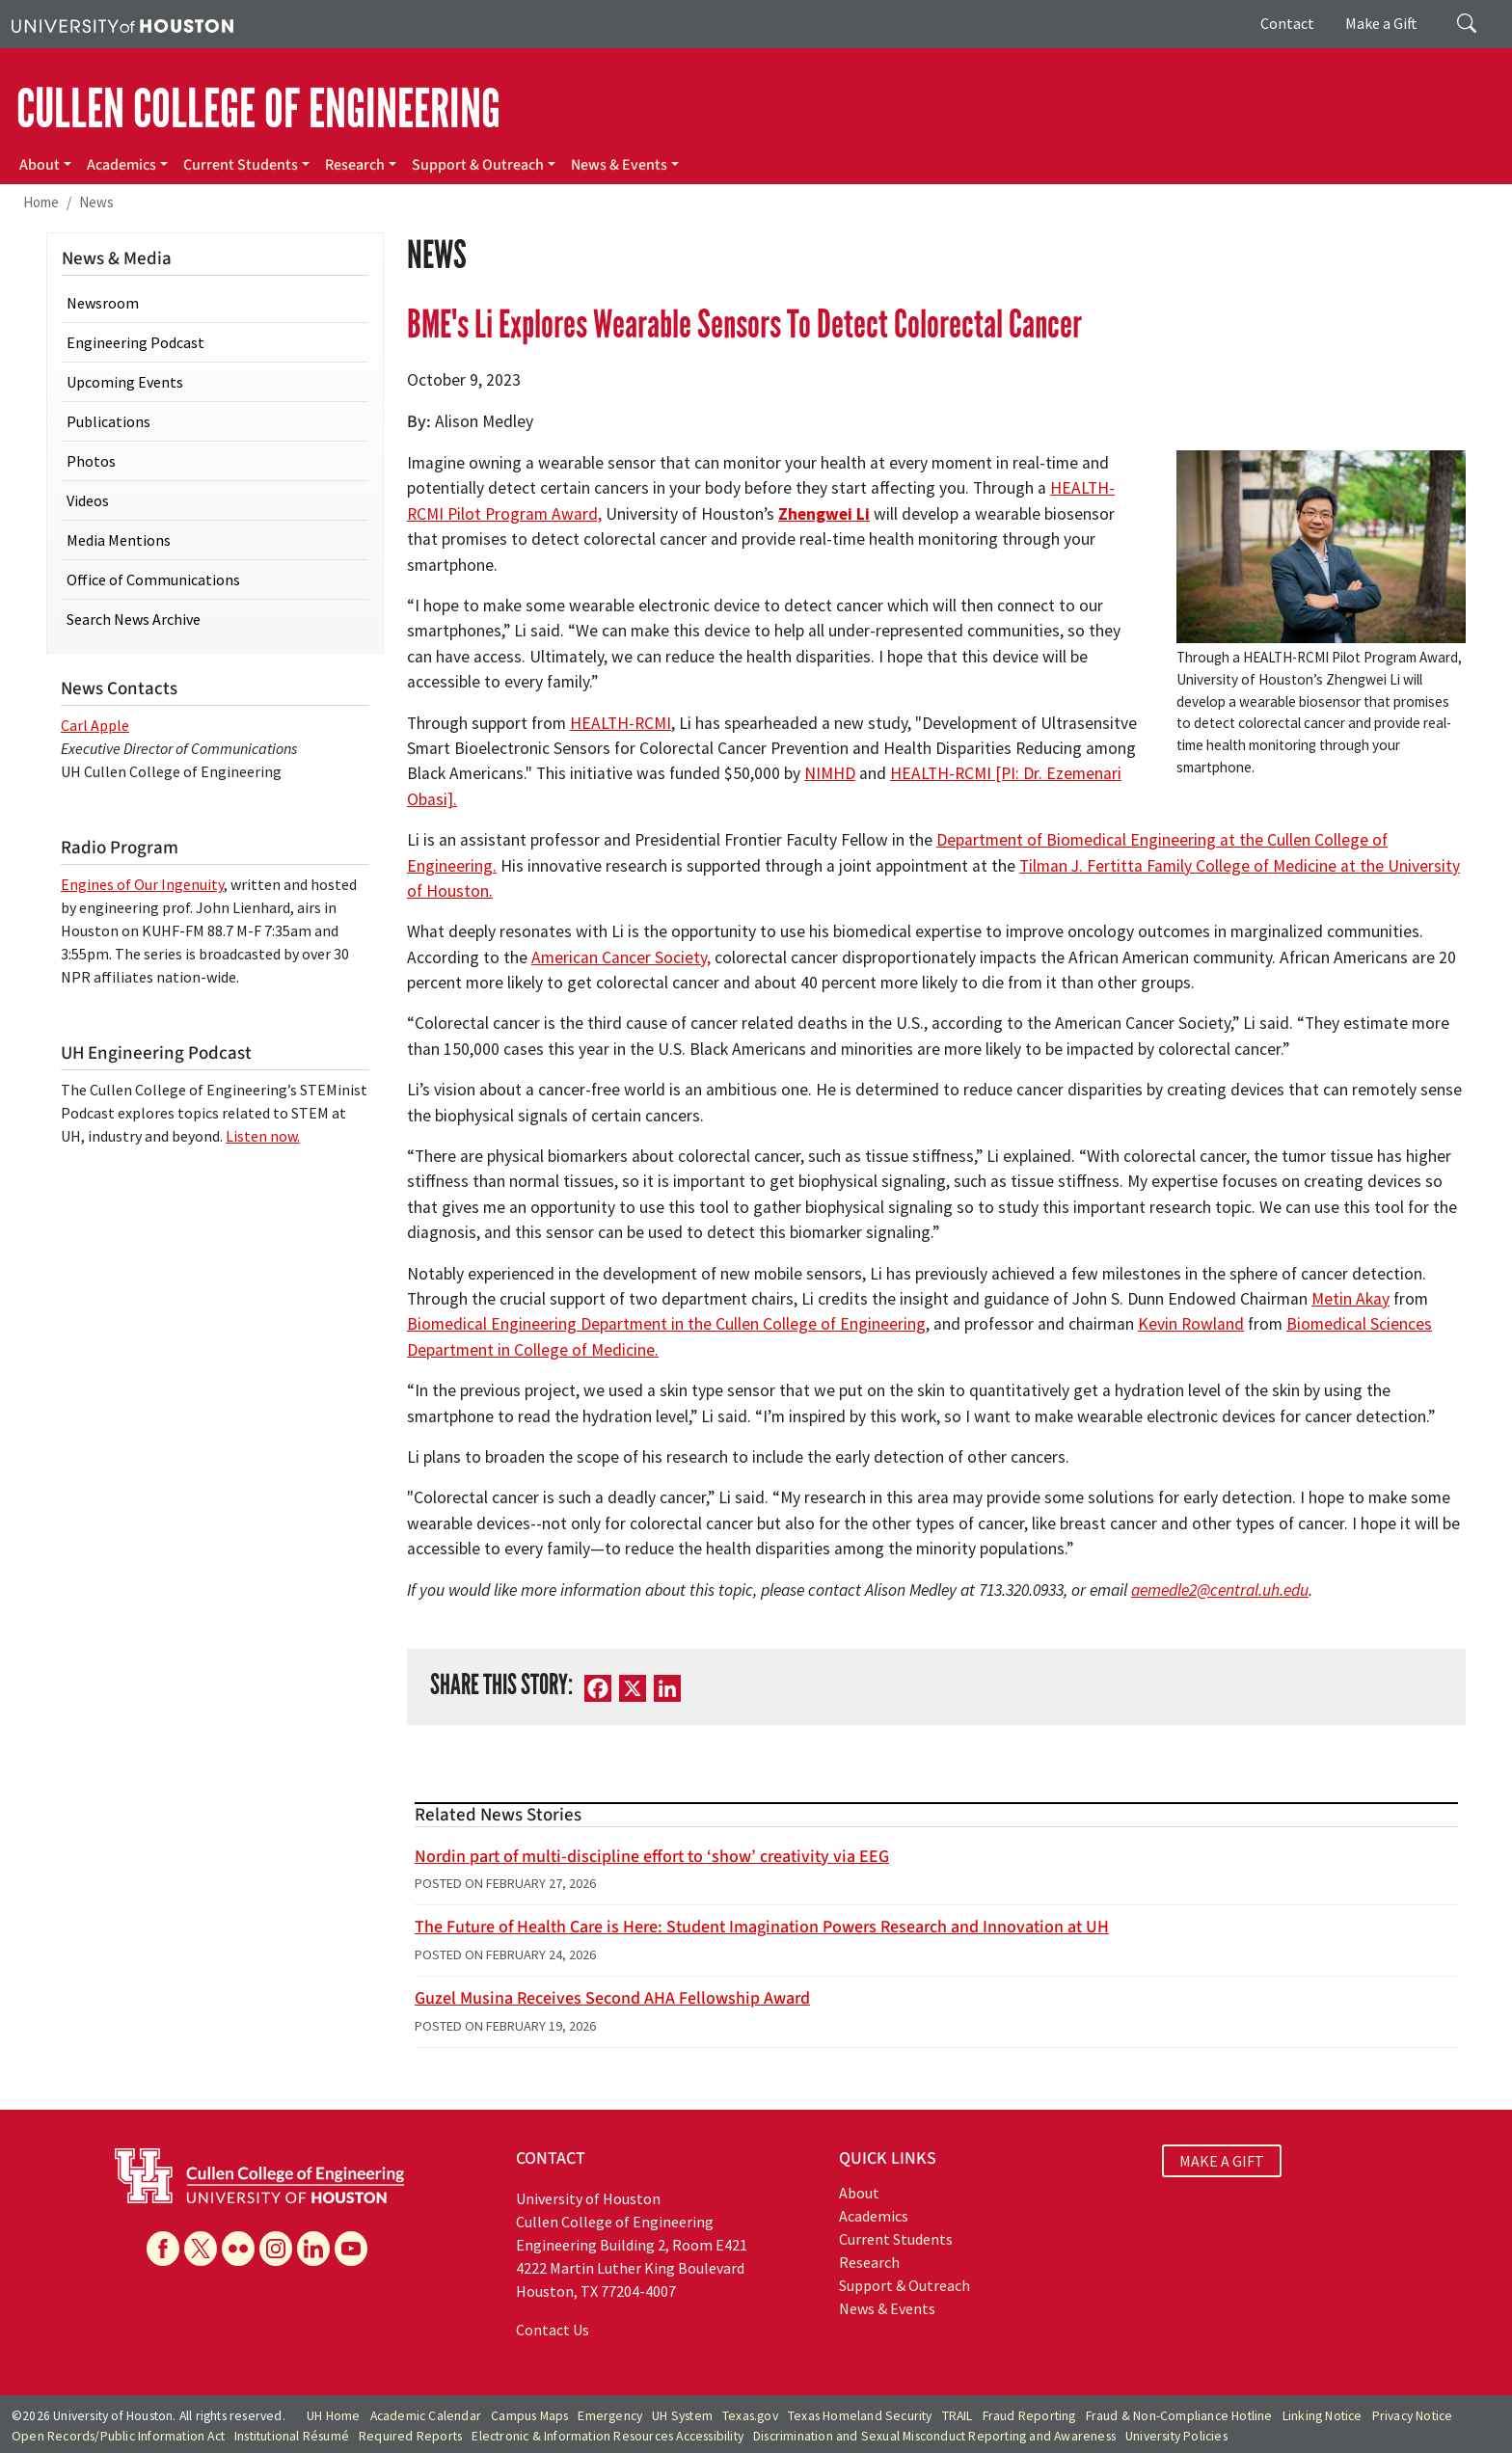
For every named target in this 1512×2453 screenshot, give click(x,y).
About (39, 164)
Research (355, 164)
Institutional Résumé (291, 2436)
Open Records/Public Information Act (118, 2436)
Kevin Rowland (1191, 1323)
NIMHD (829, 773)
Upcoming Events (125, 381)
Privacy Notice (1412, 2416)
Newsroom (103, 302)
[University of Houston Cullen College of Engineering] (259, 2173)
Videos (88, 500)
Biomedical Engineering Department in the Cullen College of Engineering (666, 1323)
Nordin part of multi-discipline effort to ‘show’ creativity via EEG (652, 1857)
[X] (632, 1687)
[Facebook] (597, 1687)
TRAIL (957, 2416)
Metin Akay (1350, 1298)
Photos (91, 461)
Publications (108, 421)
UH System (682, 2416)
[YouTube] (351, 2248)
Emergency (610, 2416)
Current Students (240, 164)
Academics (121, 164)
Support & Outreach (478, 164)
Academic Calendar (425, 2416)
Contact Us (552, 2329)
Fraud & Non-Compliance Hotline (1179, 2416)
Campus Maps (529, 2416)
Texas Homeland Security (860, 2416)
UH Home (333, 2416)
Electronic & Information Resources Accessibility (607, 2436)
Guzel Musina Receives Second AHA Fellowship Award (612, 1998)
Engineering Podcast (135, 342)
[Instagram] (275, 2248)
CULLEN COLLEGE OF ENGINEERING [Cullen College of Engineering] (258, 109)
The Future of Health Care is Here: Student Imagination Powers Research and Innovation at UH (762, 1927)
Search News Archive (134, 619)
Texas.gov (750, 2416)
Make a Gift (1381, 23)
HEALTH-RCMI (620, 723)
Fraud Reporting (1029, 2416)
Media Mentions (119, 540)
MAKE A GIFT (1221, 2160)
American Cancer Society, (621, 957)
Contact (1287, 23)
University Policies (1176, 2436)
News (96, 202)
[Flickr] (238, 2248)
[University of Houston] (122, 24)
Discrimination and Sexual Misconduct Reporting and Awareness (934, 2436)
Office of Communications (153, 579)
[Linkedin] (313, 2248)
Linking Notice (1322, 2416)
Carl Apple (95, 725)
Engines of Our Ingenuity (142, 884)
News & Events (619, 164)
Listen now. (263, 1136)
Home (41, 202)
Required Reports (410, 2436)
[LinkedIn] (667, 1687)
